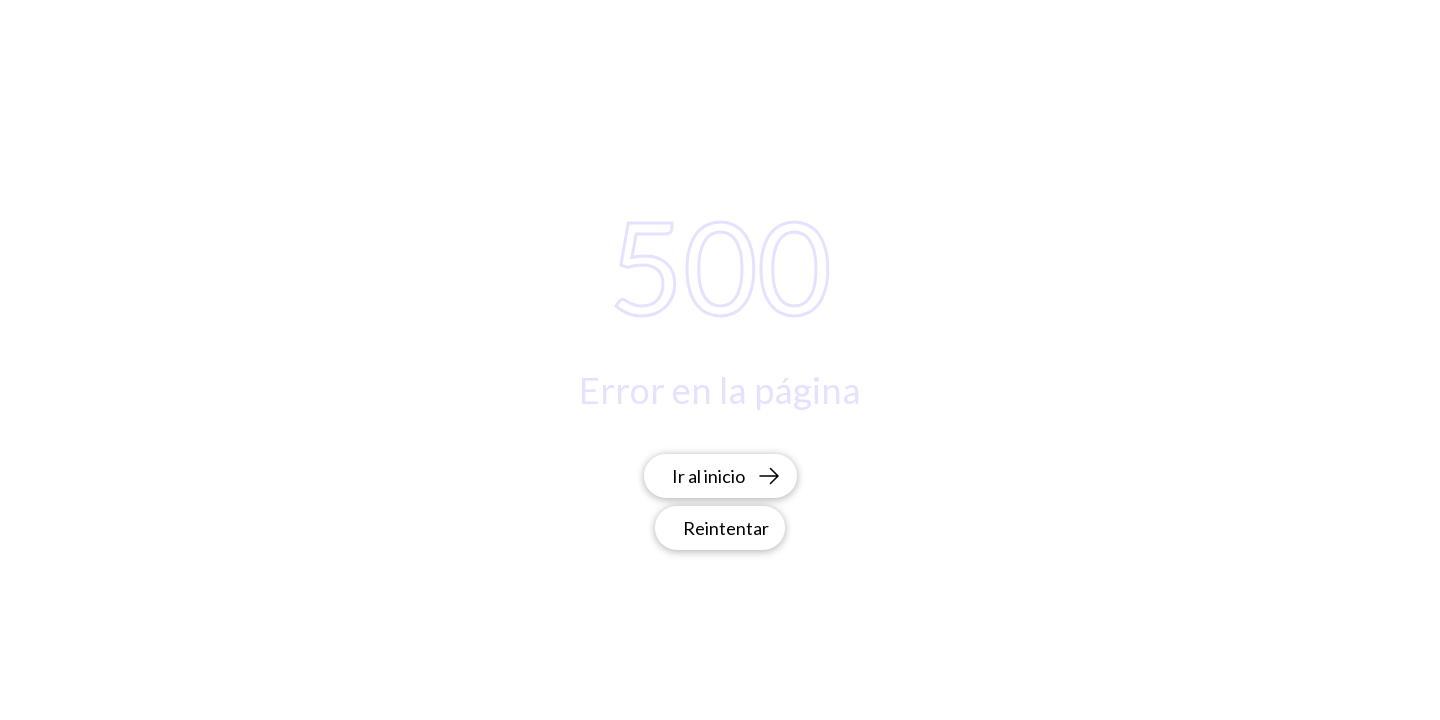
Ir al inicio (726, 476)
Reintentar (726, 528)
